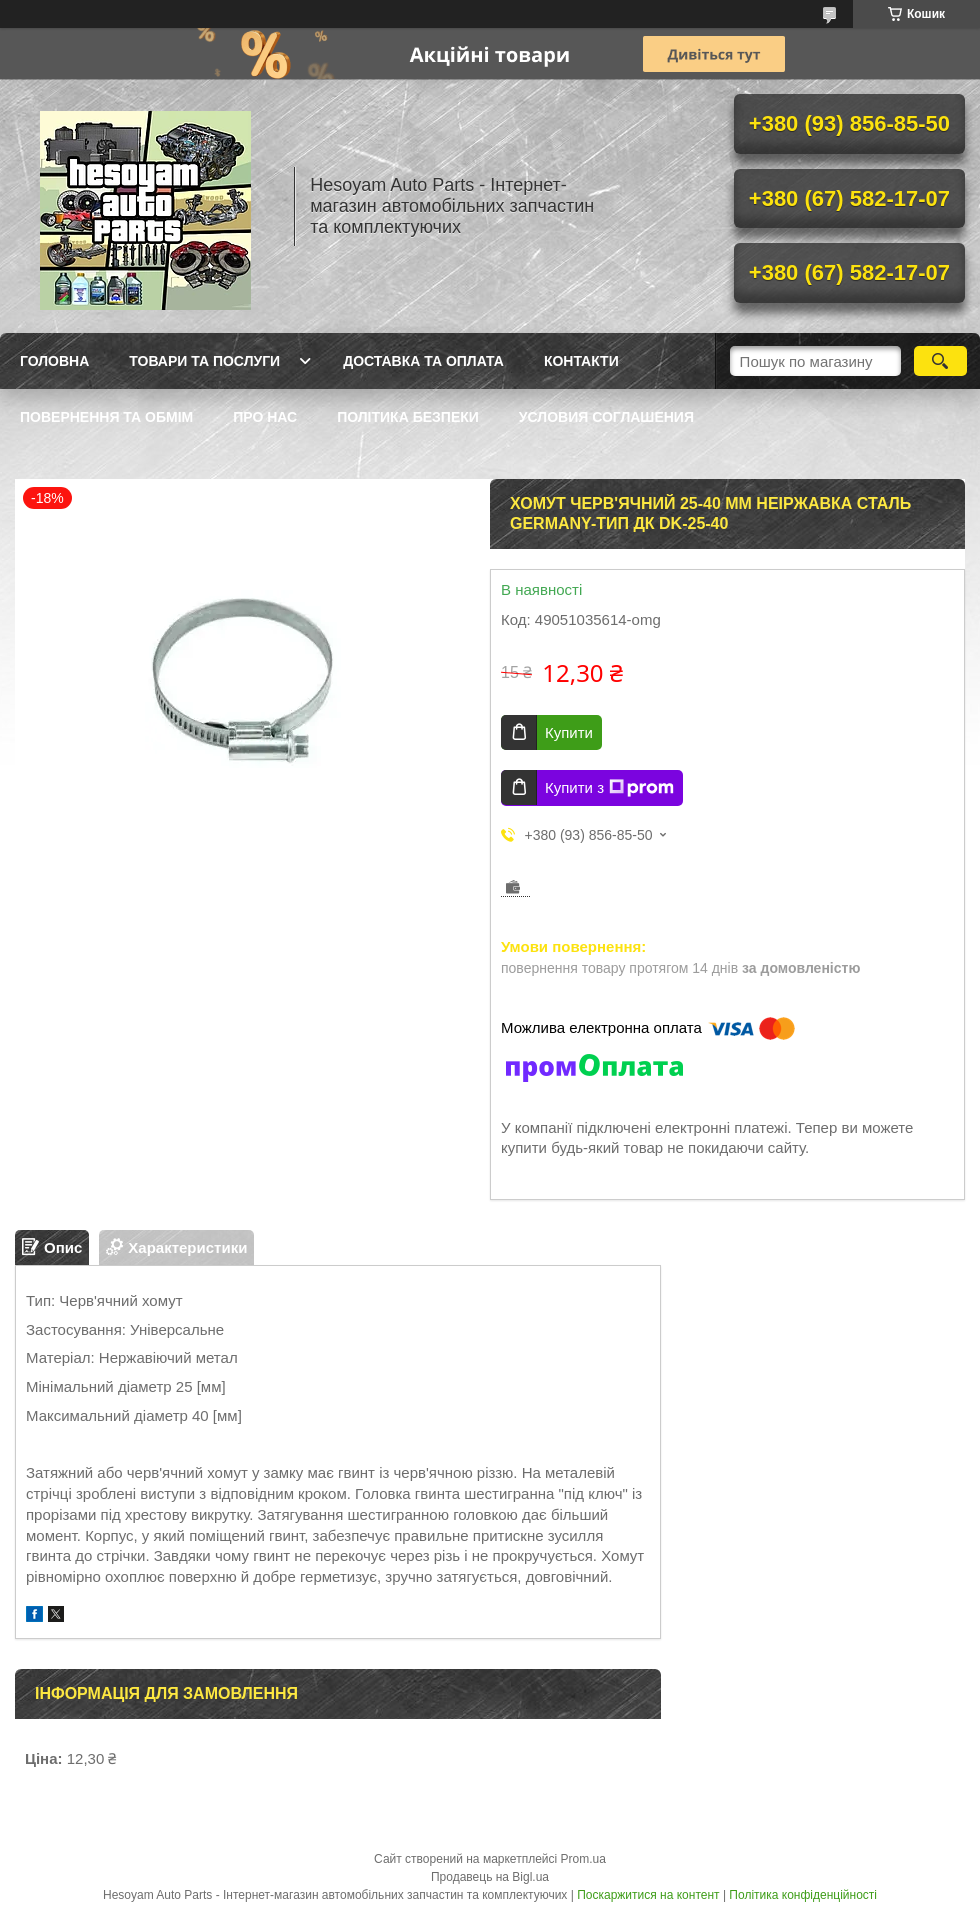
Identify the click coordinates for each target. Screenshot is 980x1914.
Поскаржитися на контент (648, 1895)
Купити (569, 732)
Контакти (581, 361)
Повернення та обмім (106, 417)
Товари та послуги (204, 361)
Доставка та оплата (423, 361)
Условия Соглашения (606, 417)
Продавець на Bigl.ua (490, 1877)
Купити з (609, 788)
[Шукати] (940, 361)
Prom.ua (583, 1859)
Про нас (265, 417)
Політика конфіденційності (803, 1895)
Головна (54, 361)
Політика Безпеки (408, 417)
